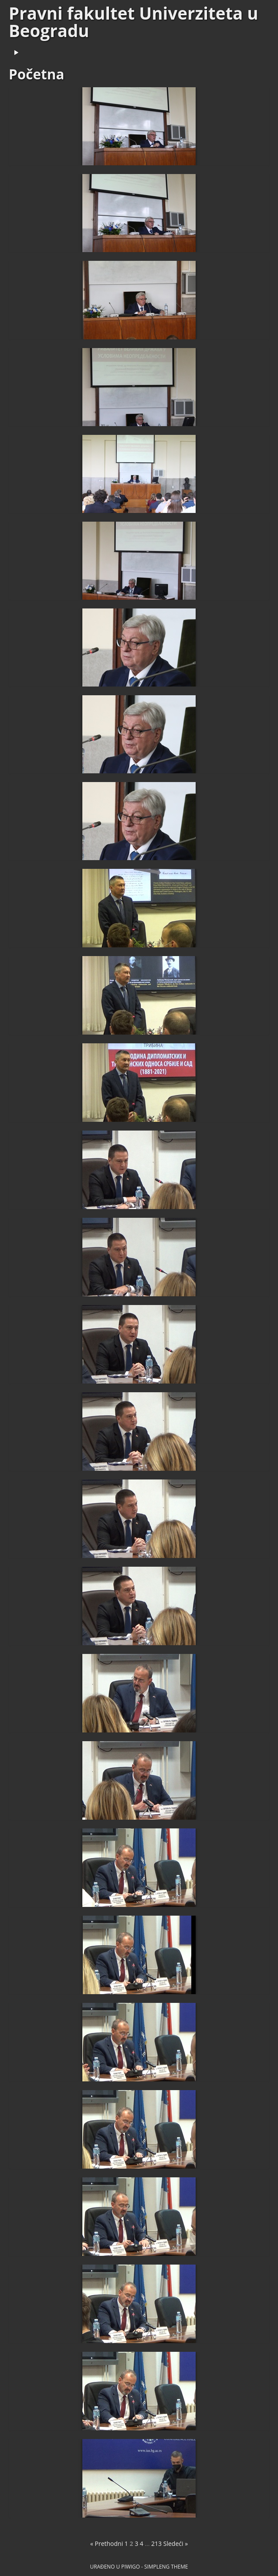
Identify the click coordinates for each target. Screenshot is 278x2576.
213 (156, 2543)
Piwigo (130, 2566)
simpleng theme (166, 2566)
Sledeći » (175, 2543)
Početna (36, 74)
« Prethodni (106, 2543)
